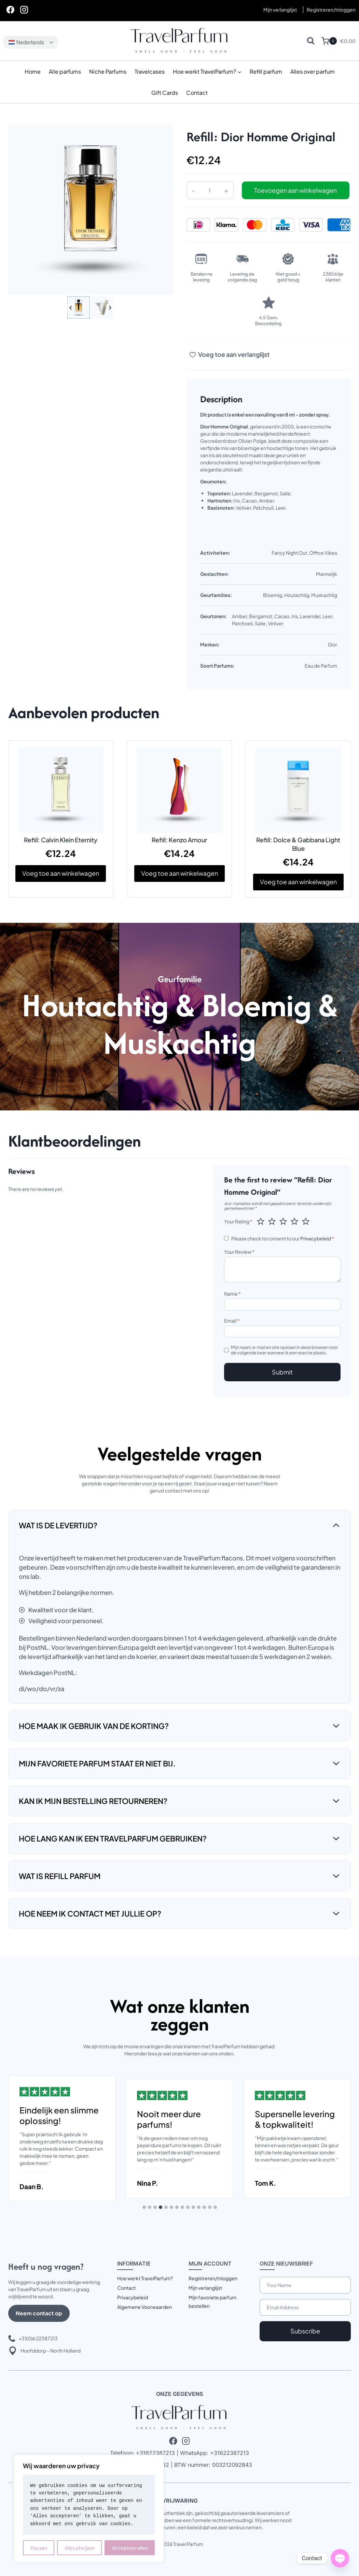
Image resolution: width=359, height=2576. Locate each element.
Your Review (239, 1252)
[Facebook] (10, 9)
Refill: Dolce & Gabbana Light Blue (298, 844)
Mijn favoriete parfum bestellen (212, 2301)
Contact (197, 92)
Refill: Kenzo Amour (179, 840)
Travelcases (150, 71)
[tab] (144, 2207)
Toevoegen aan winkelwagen (295, 190)
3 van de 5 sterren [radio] (283, 1221)
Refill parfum (266, 71)
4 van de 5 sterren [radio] (294, 1221)
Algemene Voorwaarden (144, 2307)
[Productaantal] (209, 190)
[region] (89, 2508)
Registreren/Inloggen (213, 2278)
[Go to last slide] (70, 307)
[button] (78, 307)
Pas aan (38, 2548)
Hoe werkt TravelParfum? (145, 2278)
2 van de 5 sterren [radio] (272, 1221)
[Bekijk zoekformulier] (311, 41)
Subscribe (305, 2331)
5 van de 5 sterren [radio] (305, 1221)
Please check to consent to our (282, 1238)
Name (232, 1294)
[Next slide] (109, 307)
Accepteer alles (130, 2548)
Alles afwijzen (80, 2548)
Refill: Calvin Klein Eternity (60, 840)
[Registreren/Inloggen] (331, 9)
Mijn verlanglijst (280, 9)
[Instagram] (24, 9)
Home (33, 71)
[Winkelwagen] (329, 41)
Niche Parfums (107, 71)
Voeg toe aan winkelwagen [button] (60, 873)
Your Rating (238, 1221)
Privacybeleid (315, 1238)
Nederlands (26, 42)
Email (231, 1321)
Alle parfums (65, 71)
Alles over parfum (312, 71)
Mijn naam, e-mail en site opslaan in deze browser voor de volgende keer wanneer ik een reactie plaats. (284, 1349)
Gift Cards (164, 92)
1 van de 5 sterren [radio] (260, 1221)
